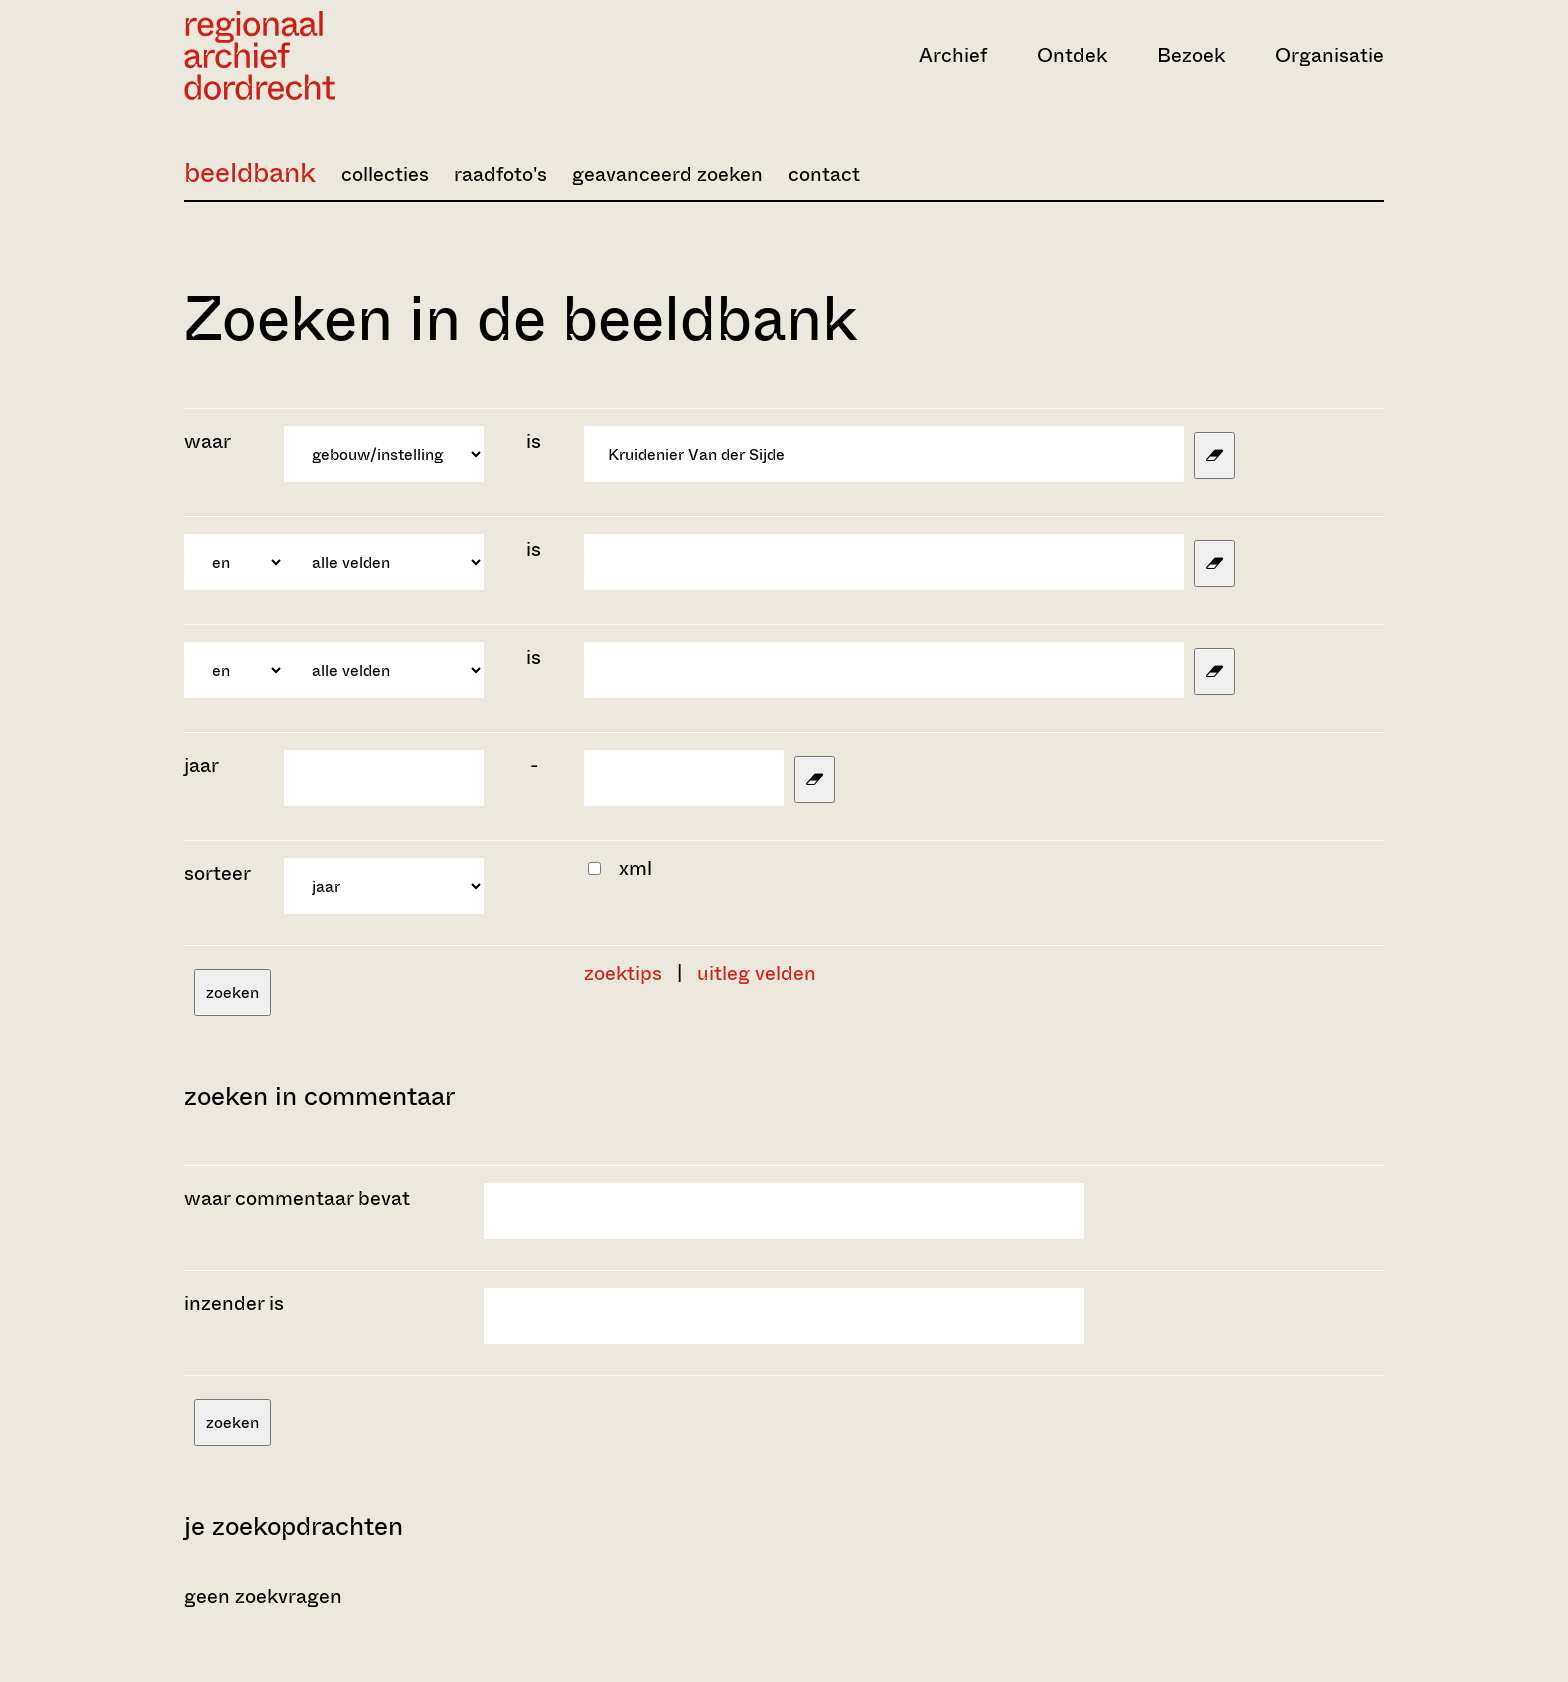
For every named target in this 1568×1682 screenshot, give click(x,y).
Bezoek (1191, 55)
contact (824, 174)
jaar (201, 765)
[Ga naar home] (364, 55)
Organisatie (1329, 55)
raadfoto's (500, 174)
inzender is (234, 1303)
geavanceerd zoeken (667, 174)
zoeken (232, 992)
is (533, 441)
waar (209, 441)
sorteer (217, 873)
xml (635, 868)
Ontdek (1072, 55)
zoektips (623, 973)
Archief (953, 55)
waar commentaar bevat (297, 1198)
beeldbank (250, 172)
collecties (385, 174)
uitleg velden (756, 973)
